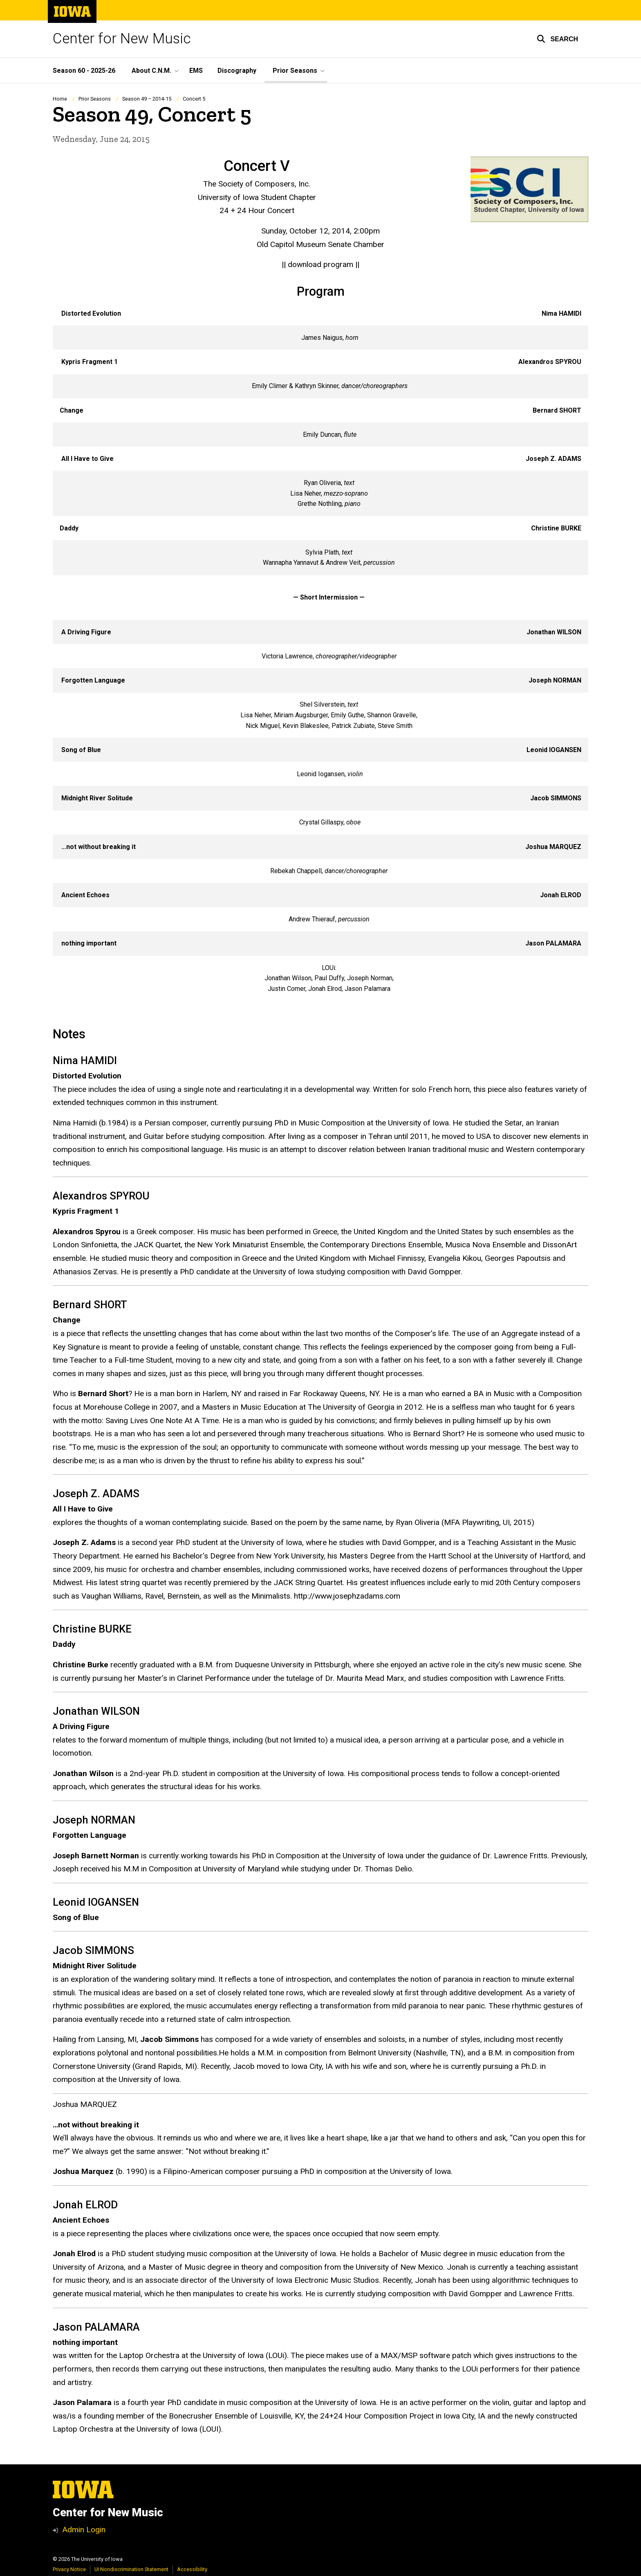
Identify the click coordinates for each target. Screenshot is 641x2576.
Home (60, 99)
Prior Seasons (94, 99)
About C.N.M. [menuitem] (151, 70)
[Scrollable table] (320, 651)
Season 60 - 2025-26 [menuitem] (84, 70)
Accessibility (192, 2569)
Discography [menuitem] (236, 70)
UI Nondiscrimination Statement (131, 2569)
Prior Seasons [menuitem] (295, 70)
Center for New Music (122, 38)
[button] (557, 38)
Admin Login (83, 2529)
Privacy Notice (69, 2569)
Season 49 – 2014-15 (146, 99)
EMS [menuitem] (196, 70)
